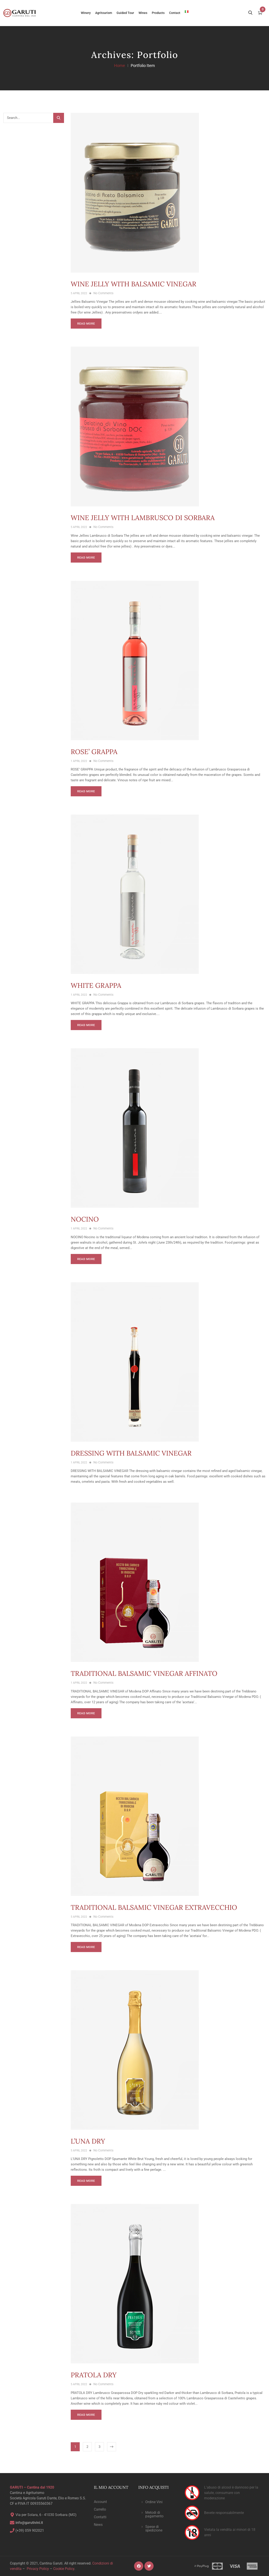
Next (111, 2446)
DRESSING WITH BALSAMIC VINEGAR (131, 1453)
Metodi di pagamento (154, 2514)
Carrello (100, 2509)
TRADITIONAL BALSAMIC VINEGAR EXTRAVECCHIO (154, 1907)
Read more (86, 323)
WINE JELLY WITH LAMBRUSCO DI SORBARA (143, 517)
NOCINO (85, 1219)
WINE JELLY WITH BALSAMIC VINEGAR (133, 284)
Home (119, 65)
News (98, 2525)
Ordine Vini (154, 2502)
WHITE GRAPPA (96, 985)
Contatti (100, 2517)
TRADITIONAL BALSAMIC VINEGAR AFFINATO (144, 1673)
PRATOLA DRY (94, 2375)
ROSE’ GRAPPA (94, 751)
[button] (157, 2502)
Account (100, 2502)
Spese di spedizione (153, 2528)
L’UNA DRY (88, 2141)
